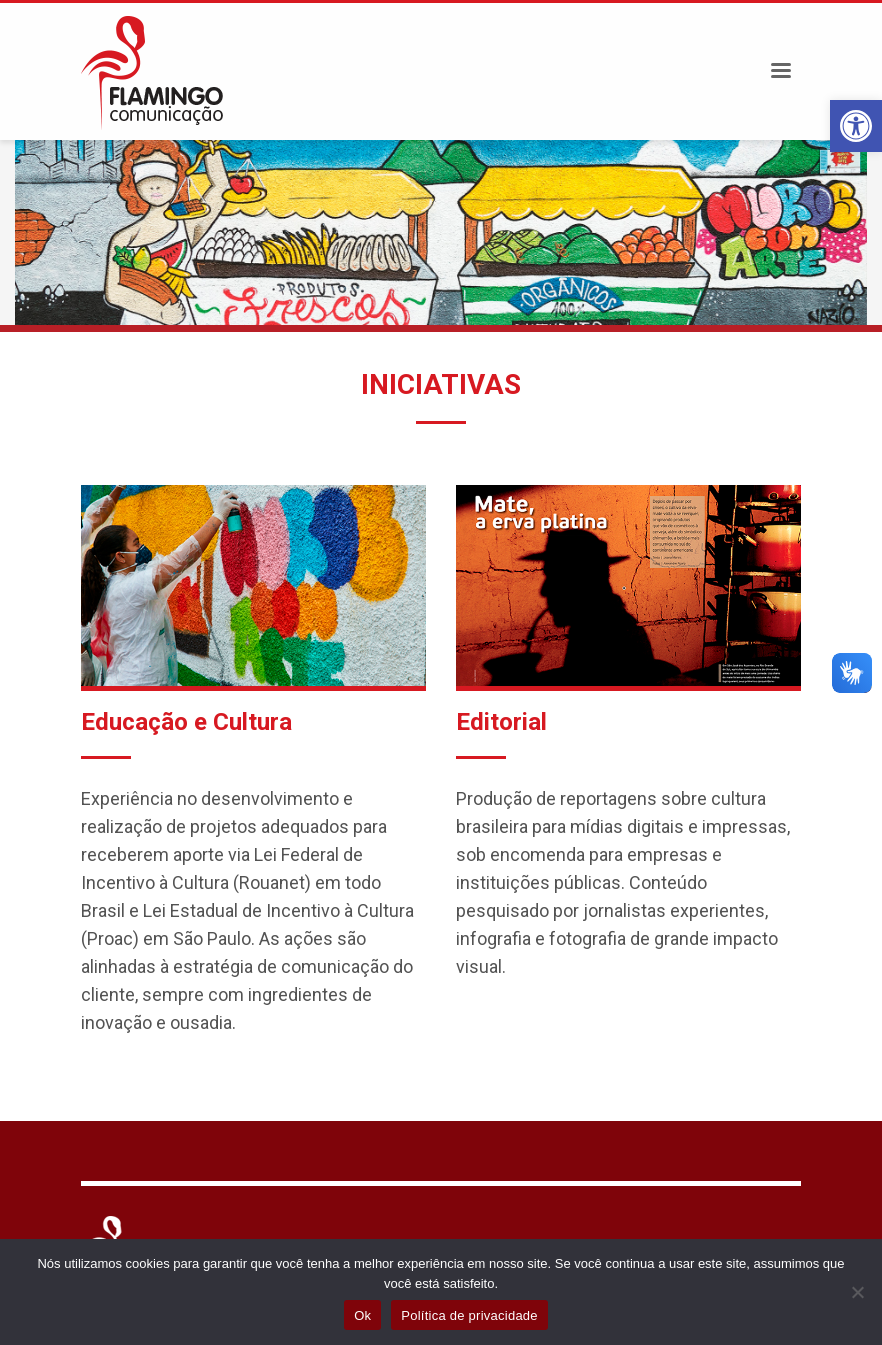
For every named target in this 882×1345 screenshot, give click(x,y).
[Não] (857, 1292)
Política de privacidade (469, 1315)
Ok (362, 1315)
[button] (856, 126)
